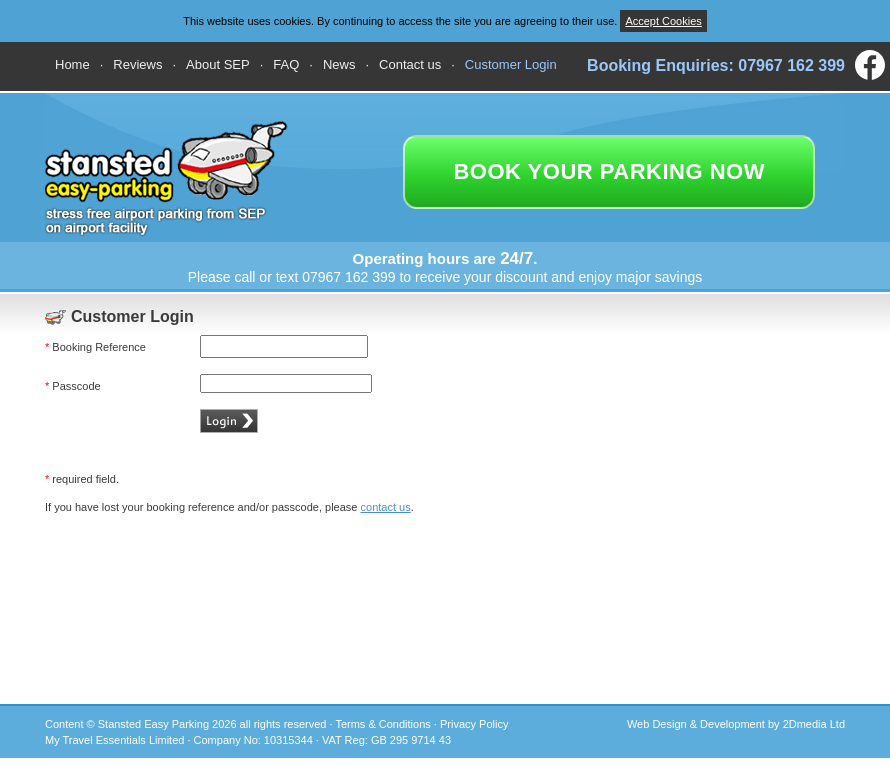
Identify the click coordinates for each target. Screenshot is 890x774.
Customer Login (511, 64)
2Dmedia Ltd (814, 724)
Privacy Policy (474, 724)
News (339, 64)
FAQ (286, 64)
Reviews (137, 64)
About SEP (218, 64)
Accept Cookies (663, 21)
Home (72, 64)
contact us (386, 507)
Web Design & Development (696, 724)
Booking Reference (95, 347)
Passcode (73, 386)
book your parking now (609, 171)
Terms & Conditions (382, 724)
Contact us (410, 64)
